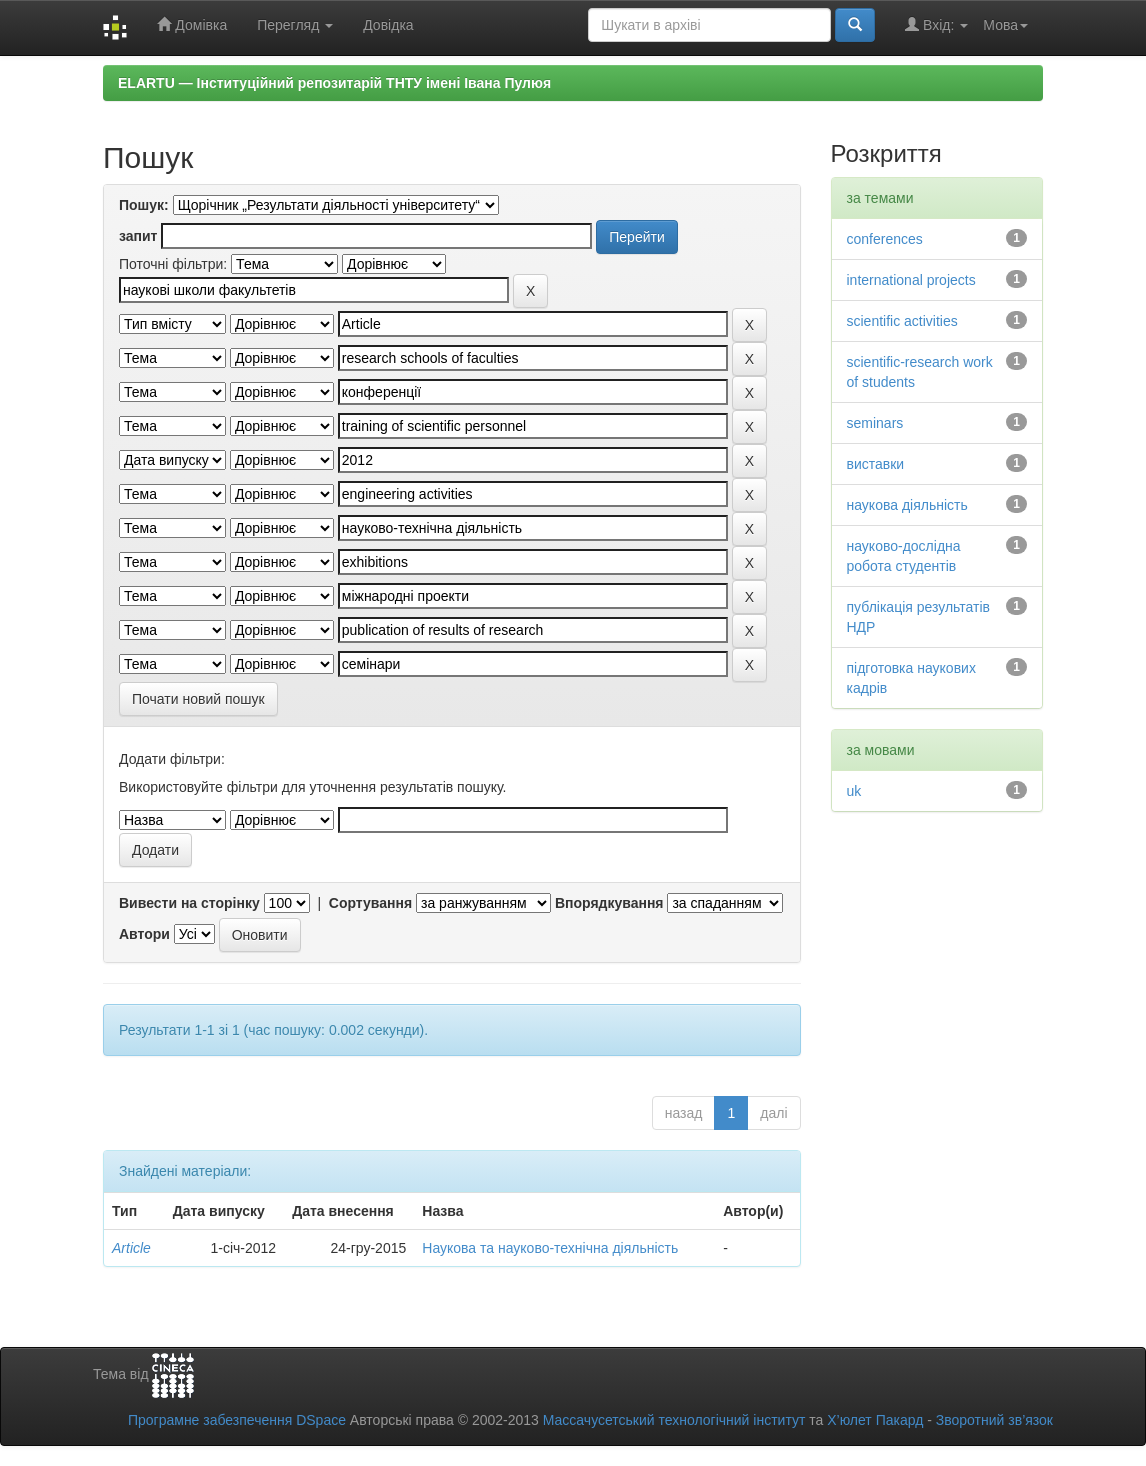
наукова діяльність (907, 505)
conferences (885, 239)
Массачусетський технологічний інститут (674, 1420)
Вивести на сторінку (189, 903)
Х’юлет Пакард (875, 1420)
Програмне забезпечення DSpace (237, 1420)
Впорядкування (609, 903)
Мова (1005, 25)
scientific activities (902, 321)
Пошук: (144, 205)
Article (131, 1248)
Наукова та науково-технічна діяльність (550, 1248)
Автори (144, 934)
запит (138, 236)
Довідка (388, 25)
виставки (876, 464)
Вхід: (936, 24)
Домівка (192, 24)
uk (854, 791)
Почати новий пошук (198, 699)
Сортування (370, 903)
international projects (911, 280)
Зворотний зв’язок (994, 1420)
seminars (875, 423)
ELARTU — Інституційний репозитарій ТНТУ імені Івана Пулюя (334, 83)
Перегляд (295, 25)
